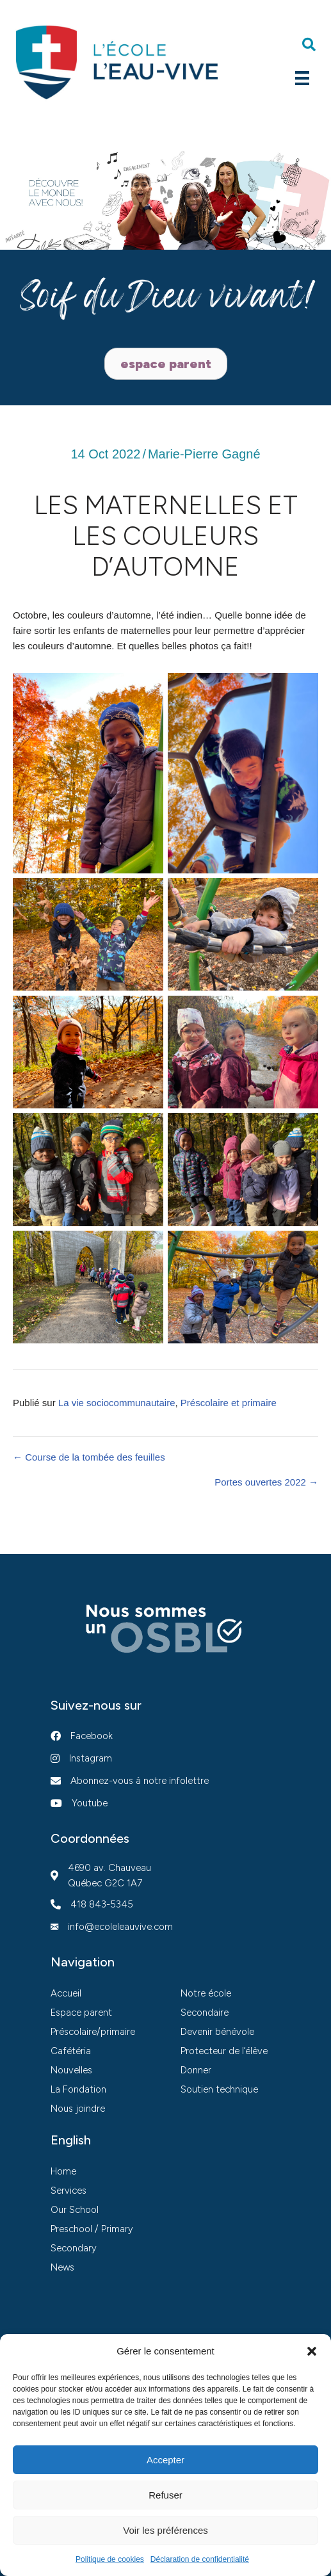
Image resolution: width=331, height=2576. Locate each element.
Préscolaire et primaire (229, 1402)
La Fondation (78, 2089)
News (62, 2267)
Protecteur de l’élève (224, 2051)
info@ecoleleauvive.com (120, 1926)
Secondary (74, 2248)
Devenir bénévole (217, 2031)
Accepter (165, 2459)
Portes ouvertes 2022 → (266, 1482)
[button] (311, 2351)
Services (68, 2190)
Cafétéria (71, 2051)
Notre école (206, 1993)
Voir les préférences (165, 2530)
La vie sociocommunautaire (116, 1402)
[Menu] (302, 78)
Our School (75, 2210)
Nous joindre (78, 2108)
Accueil (66, 1993)
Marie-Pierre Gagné (204, 454)
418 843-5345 (101, 1904)
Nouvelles (71, 2070)
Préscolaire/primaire (93, 2031)
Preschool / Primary (92, 2229)
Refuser (165, 2495)
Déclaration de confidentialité (199, 2559)
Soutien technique (219, 2089)
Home (63, 2171)
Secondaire (205, 2012)
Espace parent (81, 2012)
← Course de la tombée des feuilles (89, 1457)
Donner (196, 2070)
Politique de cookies (110, 2559)
